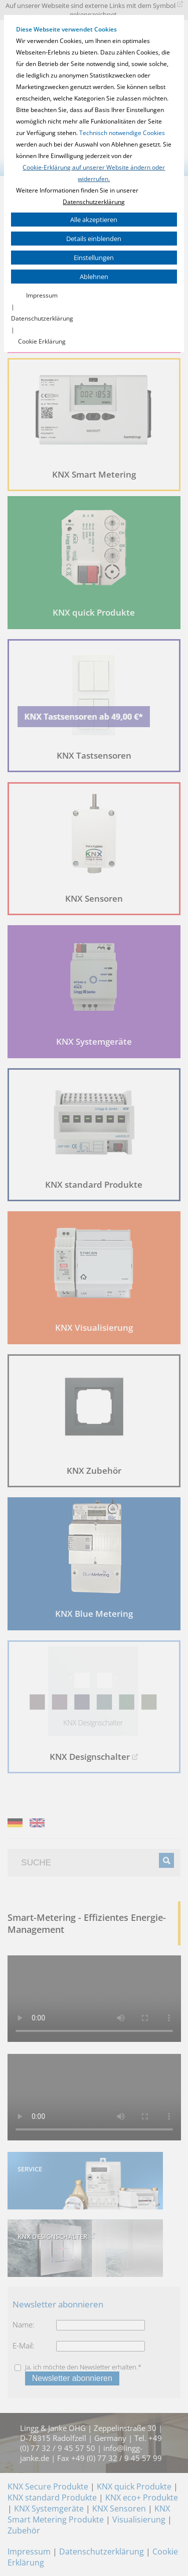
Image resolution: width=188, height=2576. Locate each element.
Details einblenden (93, 238)
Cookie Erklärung (42, 341)
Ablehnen (94, 276)
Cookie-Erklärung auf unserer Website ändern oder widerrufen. (94, 173)
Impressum (42, 295)
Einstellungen (94, 257)
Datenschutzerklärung (94, 202)
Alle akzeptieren (93, 219)
